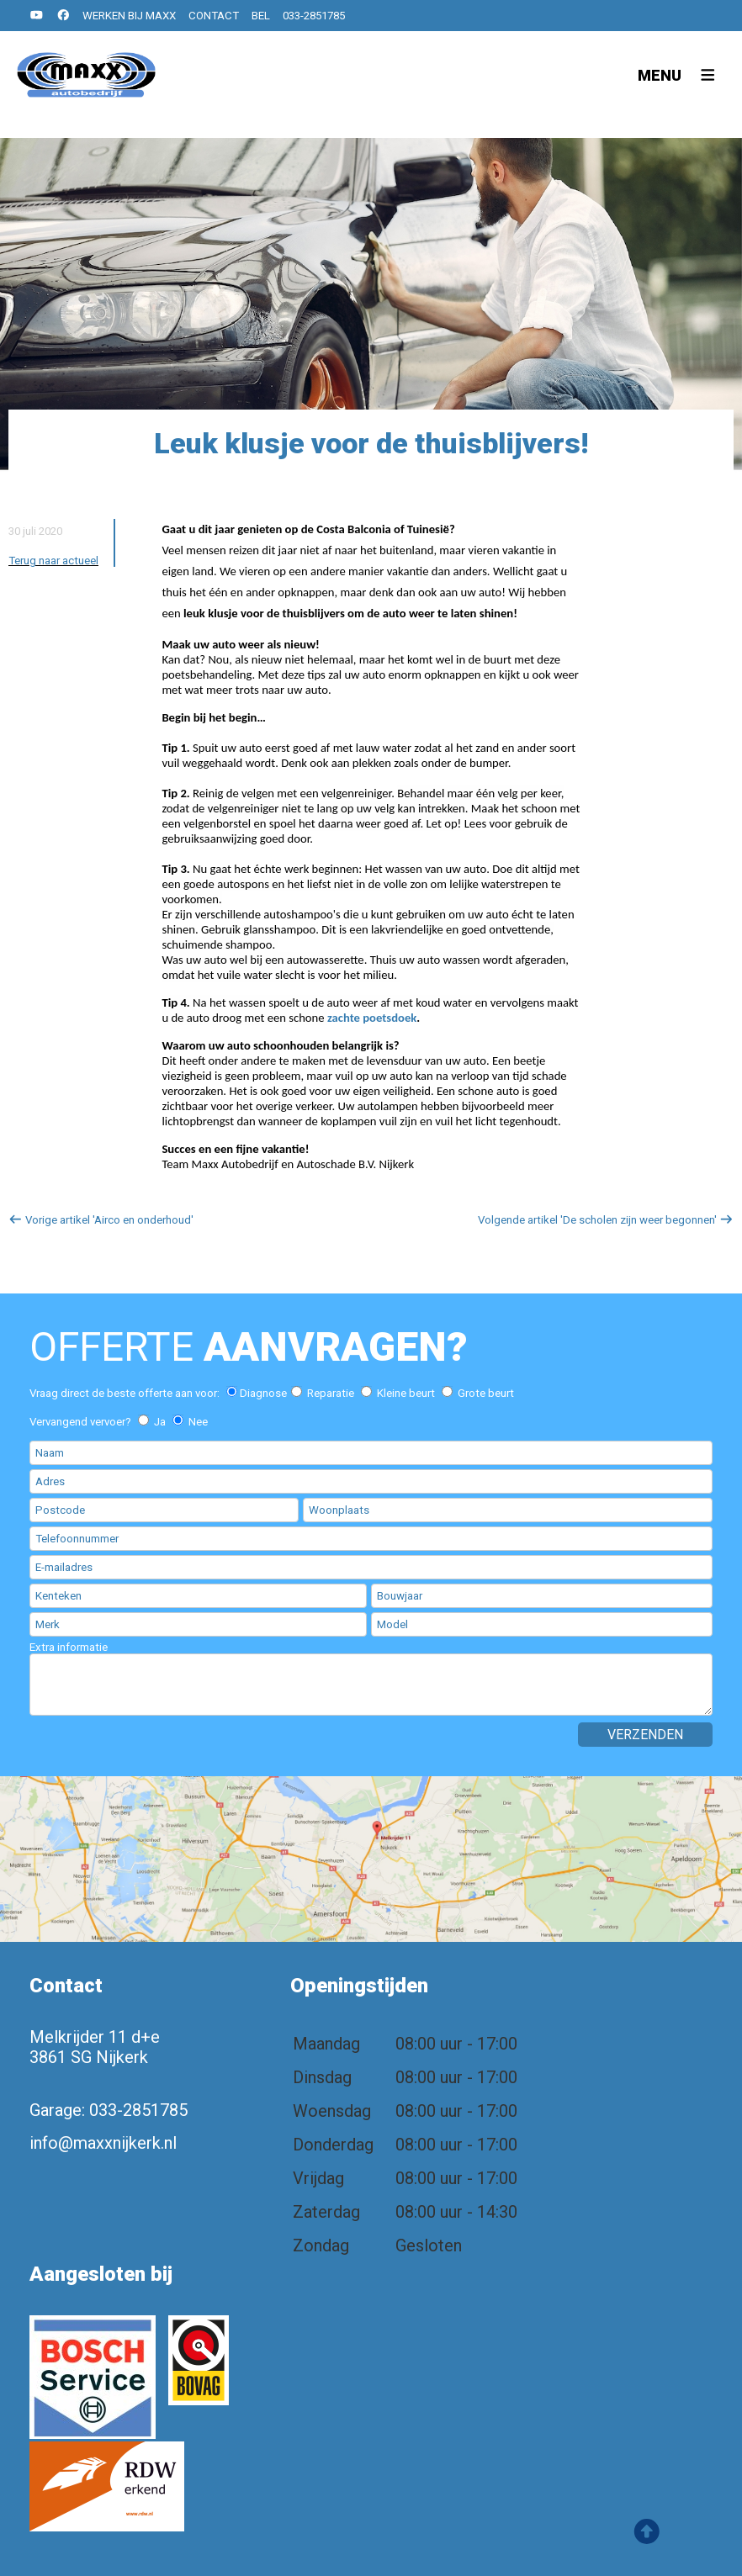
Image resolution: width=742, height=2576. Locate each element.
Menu (659, 75)
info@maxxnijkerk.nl (103, 2143)
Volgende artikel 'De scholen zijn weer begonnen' (606, 1220)
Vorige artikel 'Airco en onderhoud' (100, 1220)
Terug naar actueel (53, 560)
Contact (213, 15)
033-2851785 (314, 15)
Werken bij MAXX (129, 15)
